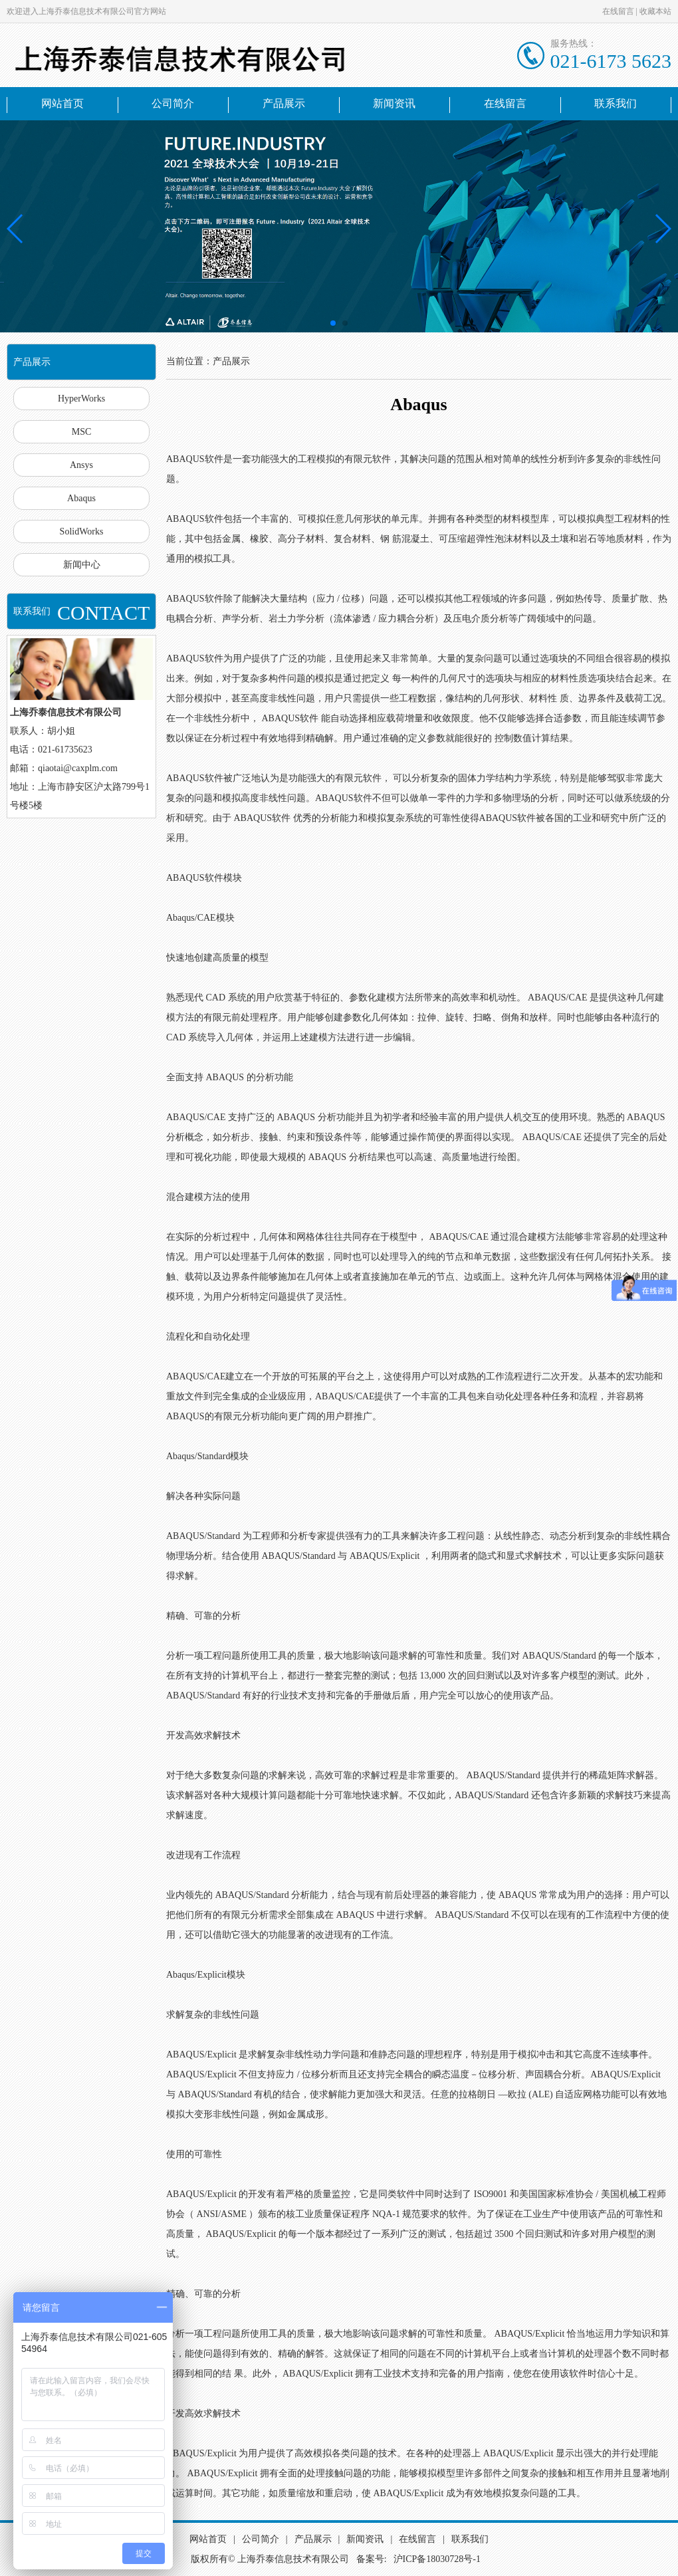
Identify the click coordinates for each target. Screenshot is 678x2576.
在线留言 (618, 11)
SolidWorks (82, 531)
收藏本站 (655, 11)
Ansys (81, 465)
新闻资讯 (394, 103)
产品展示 (284, 103)
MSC (82, 432)
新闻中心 (81, 565)
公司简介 (173, 103)
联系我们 (615, 103)
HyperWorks (81, 399)
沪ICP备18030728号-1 (437, 2559)
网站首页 (62, 103)
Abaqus (81, 498)
